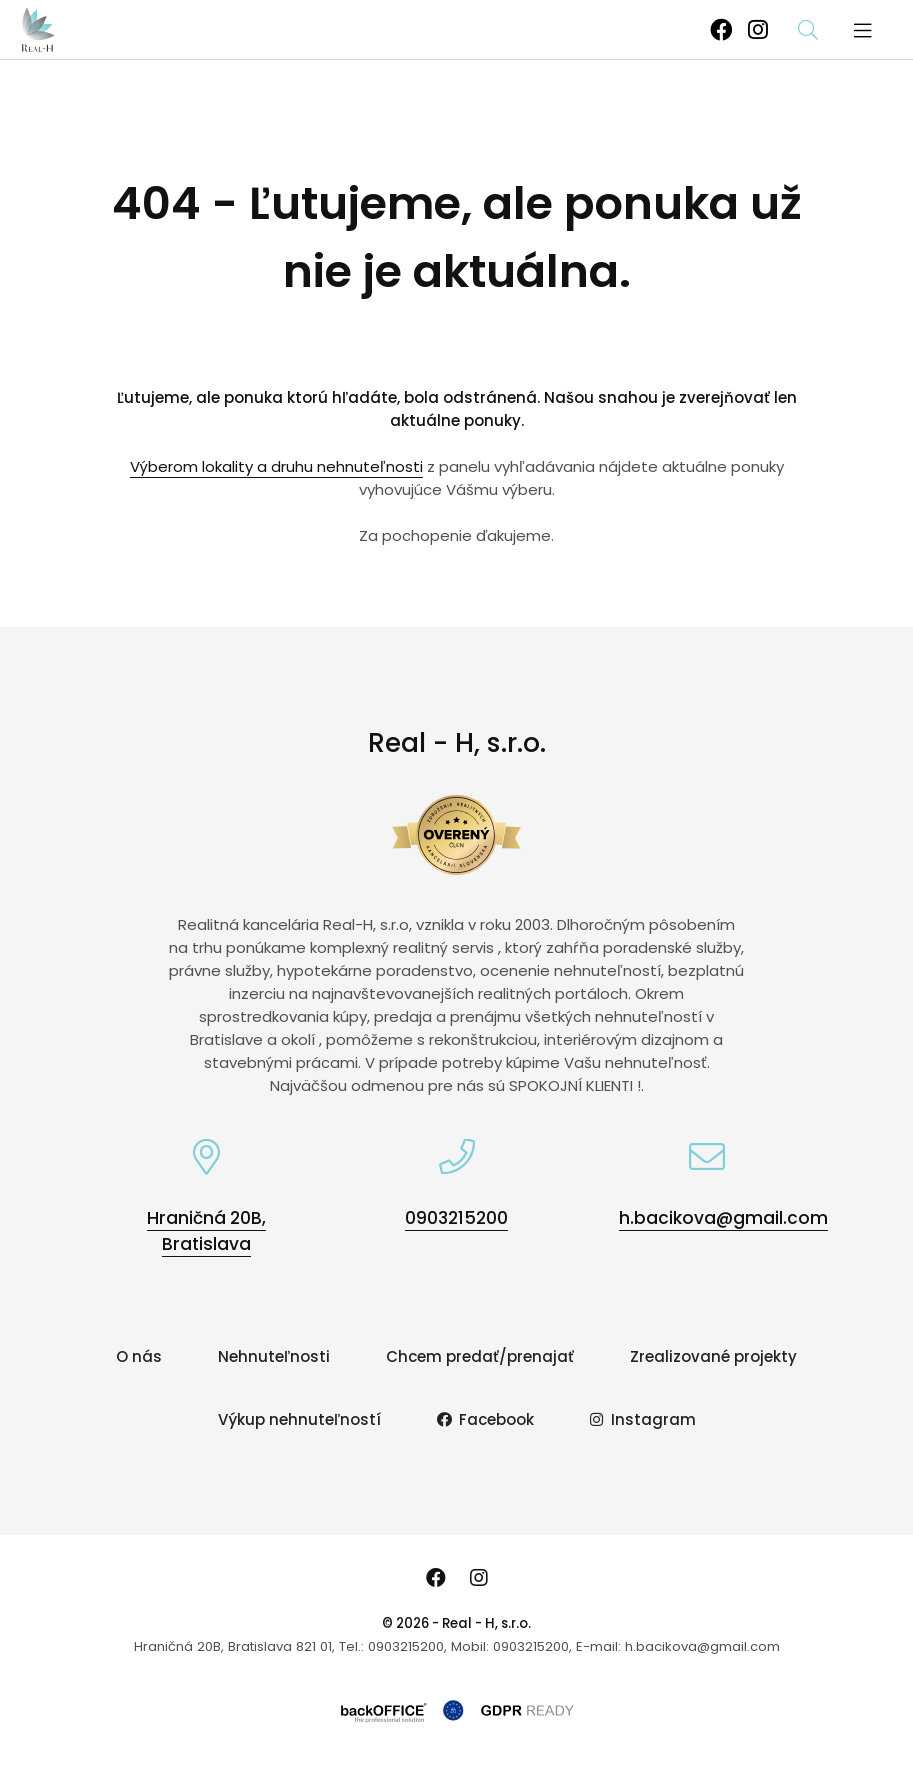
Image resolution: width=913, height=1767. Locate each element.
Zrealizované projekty (713, 1356)
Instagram (643, 1419)
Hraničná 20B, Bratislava (206, 1231)
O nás (139, 1356)
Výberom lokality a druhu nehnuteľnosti (276, 466)
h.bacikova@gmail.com (723, 1218)
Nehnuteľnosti (274, 1356)
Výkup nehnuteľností (299, 1419)
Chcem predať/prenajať (480, 1356)
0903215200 (456, 1218)
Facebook (486, 1419)
